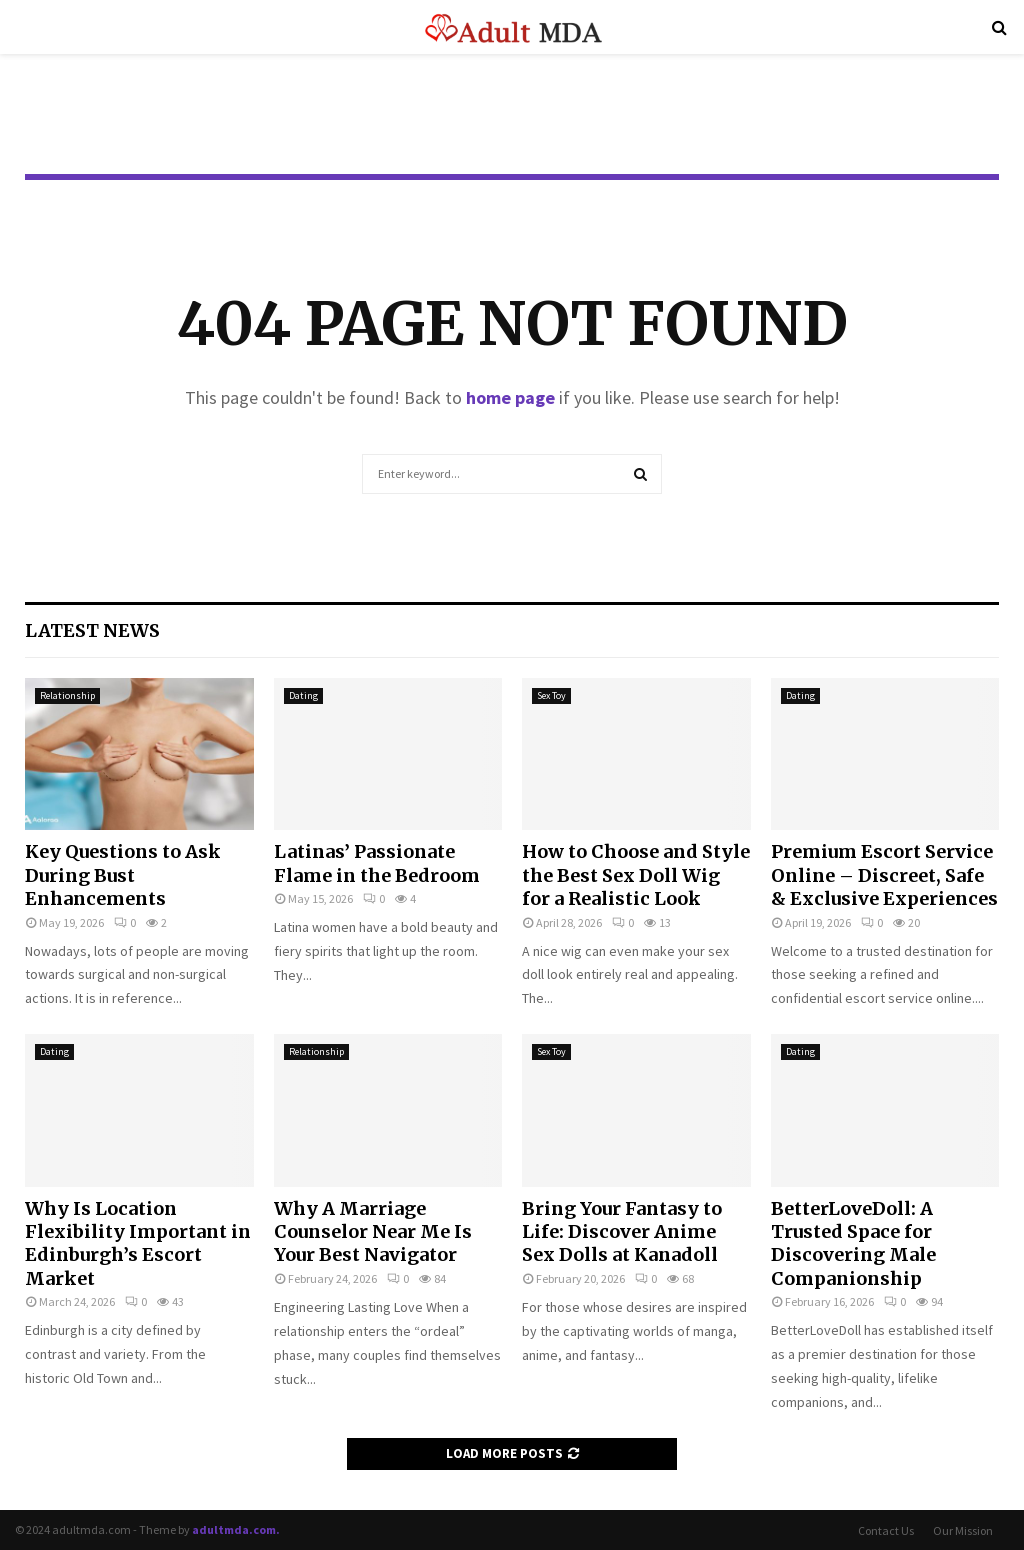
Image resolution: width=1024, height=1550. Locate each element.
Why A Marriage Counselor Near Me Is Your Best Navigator (373, 1232)
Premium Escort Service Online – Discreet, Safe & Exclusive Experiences (884, 875)
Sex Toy (551, 695)
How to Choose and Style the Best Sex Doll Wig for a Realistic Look (636, 875)
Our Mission (963, 1530)
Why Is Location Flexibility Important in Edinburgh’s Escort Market (138, 1243)
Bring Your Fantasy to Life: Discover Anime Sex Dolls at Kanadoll (622, 1232)
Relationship (67, 695)
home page (510, 397)
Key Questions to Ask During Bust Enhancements (123, 875)
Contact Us (886, 1530)
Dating (303, 695)
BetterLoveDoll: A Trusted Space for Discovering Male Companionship (853, 1243)
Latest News (92, 630)
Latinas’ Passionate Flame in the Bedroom (377, 863)
